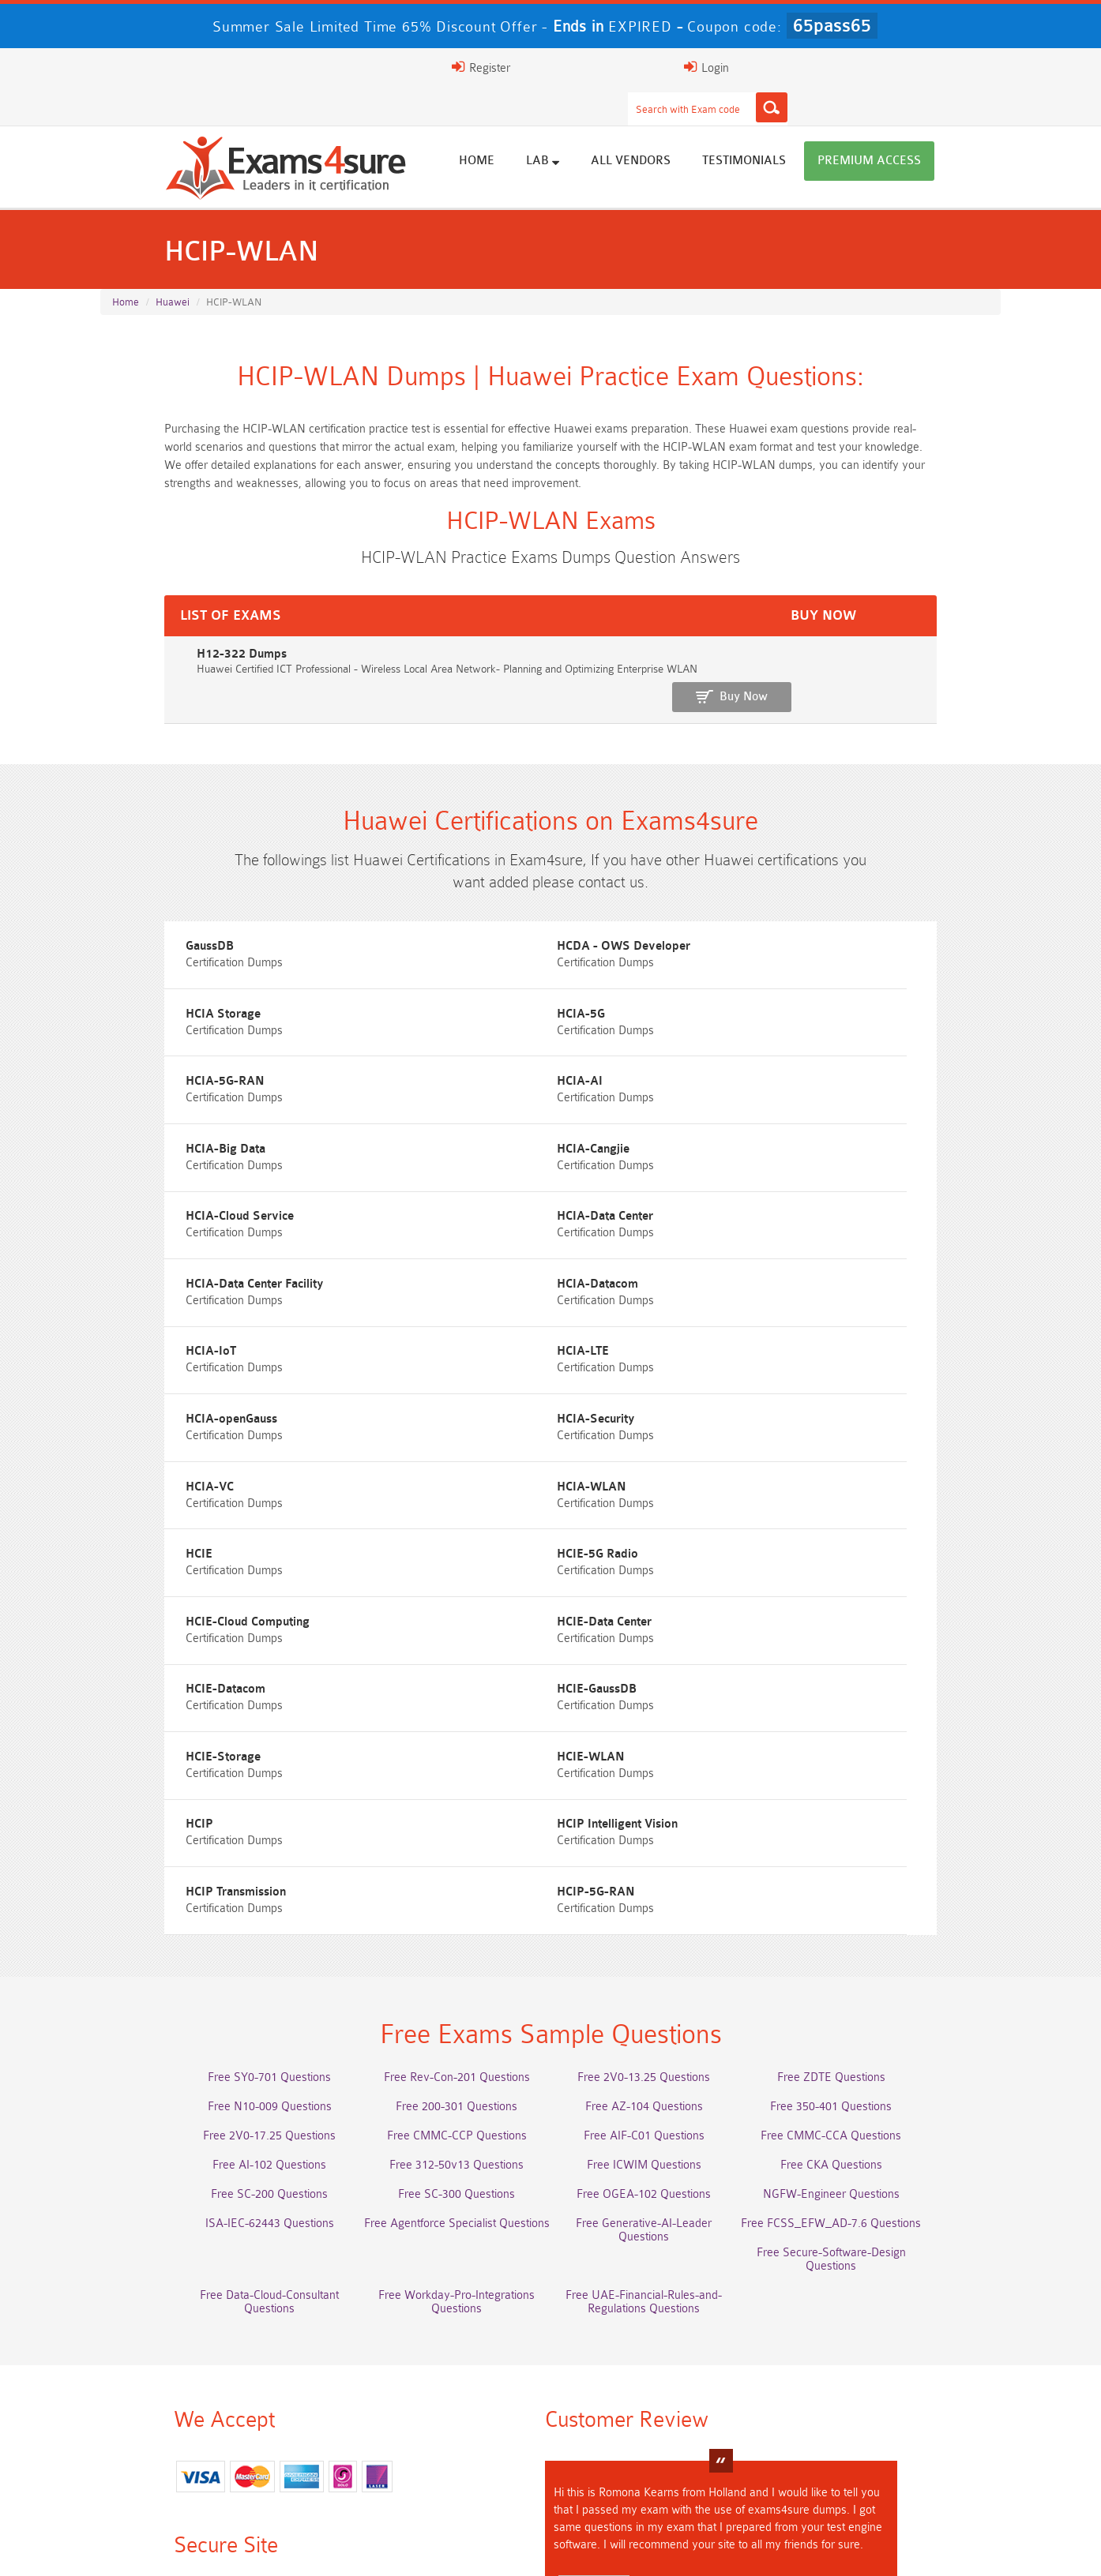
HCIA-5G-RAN (460, 982)
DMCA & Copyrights (613, 2548)
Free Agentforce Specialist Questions (438, 1900)
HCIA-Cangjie (457, 1053)
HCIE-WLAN (455, 1480)
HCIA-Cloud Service (783, 1053)
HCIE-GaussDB (769, 1408)
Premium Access (945, 128)
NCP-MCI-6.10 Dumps (438, 2483)
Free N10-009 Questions (213, 1783)
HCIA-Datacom (769, 1124)
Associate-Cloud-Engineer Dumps (438, 2425)
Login (899, 67)
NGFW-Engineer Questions (888, 1870)
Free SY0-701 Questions (213, 1753)
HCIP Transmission (471, 1551)
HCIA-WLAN (764, 1266)
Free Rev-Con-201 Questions (438, 1753)
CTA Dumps (212, 2483)
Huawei (173, 270)
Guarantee (312, 2548)
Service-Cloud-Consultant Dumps (663, 2395)
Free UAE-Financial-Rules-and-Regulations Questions (888, 1935)
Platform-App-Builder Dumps (888, 2395)
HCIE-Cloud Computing (791, 1337)
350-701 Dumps (663, 2425)
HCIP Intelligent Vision (172, 1551)
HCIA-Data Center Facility (489, 1124)
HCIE (125, 1337)
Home (552, 128)
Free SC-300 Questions (438, 1870)
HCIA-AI (752, 982)
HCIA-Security (151, 1266)
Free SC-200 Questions (213, 1870)
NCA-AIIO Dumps (663, 2483)
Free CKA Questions (888, 1841)
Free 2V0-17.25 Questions (213, 1812)
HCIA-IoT (137, 1195)
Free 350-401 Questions (888, 1783)
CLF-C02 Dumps (438, 2454)
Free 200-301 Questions (438, 1783)
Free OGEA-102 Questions (663, 1870)
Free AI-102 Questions (213, 1841)
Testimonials (820, 128)
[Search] (706, 67)
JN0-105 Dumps (663, 2454)
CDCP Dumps (889, 2454)
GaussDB (136, 911)
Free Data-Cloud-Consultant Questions (438, 1929)
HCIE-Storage (149, 1480)
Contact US (509, 2548)
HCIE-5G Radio (461, 1337)
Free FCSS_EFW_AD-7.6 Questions (889, 1900)
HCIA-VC (445, 1266)
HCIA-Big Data (152, 1053)
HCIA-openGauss (775, 1195)
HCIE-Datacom (461, 1408)
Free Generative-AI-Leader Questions (663, 1900)
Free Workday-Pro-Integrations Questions (663, 1929)
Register (817, 67)
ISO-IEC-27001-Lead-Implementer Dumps (888, 2425)
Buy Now (938, 632)
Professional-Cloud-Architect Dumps (438, 2395)
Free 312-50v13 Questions (438, 1841)
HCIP (743, 1480)
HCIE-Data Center (159, 1408)
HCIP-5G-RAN (768, 1551)
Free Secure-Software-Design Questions (212, 1929)
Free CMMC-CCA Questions (888, 1812)
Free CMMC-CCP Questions (438, 1812)
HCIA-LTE (447, 1195)
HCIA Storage (766, 911)
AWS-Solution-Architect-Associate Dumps (213, 2395)
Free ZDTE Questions (888, 1753)
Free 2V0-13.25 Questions (663, 1753)
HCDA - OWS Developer (487, 911)
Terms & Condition (410, 2548)
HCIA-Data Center (160, 1124)
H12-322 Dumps (149, 625)
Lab (618, 128)
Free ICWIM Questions (663, 1841)
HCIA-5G (136, 982)
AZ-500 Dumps (213, 2425)
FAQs (245, 2548)
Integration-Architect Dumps (213, 2454)
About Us (181, 2548)
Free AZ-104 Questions (663, 1783)
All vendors (706, 128)
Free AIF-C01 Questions (663, 1812)
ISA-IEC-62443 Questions (212, 1900)
